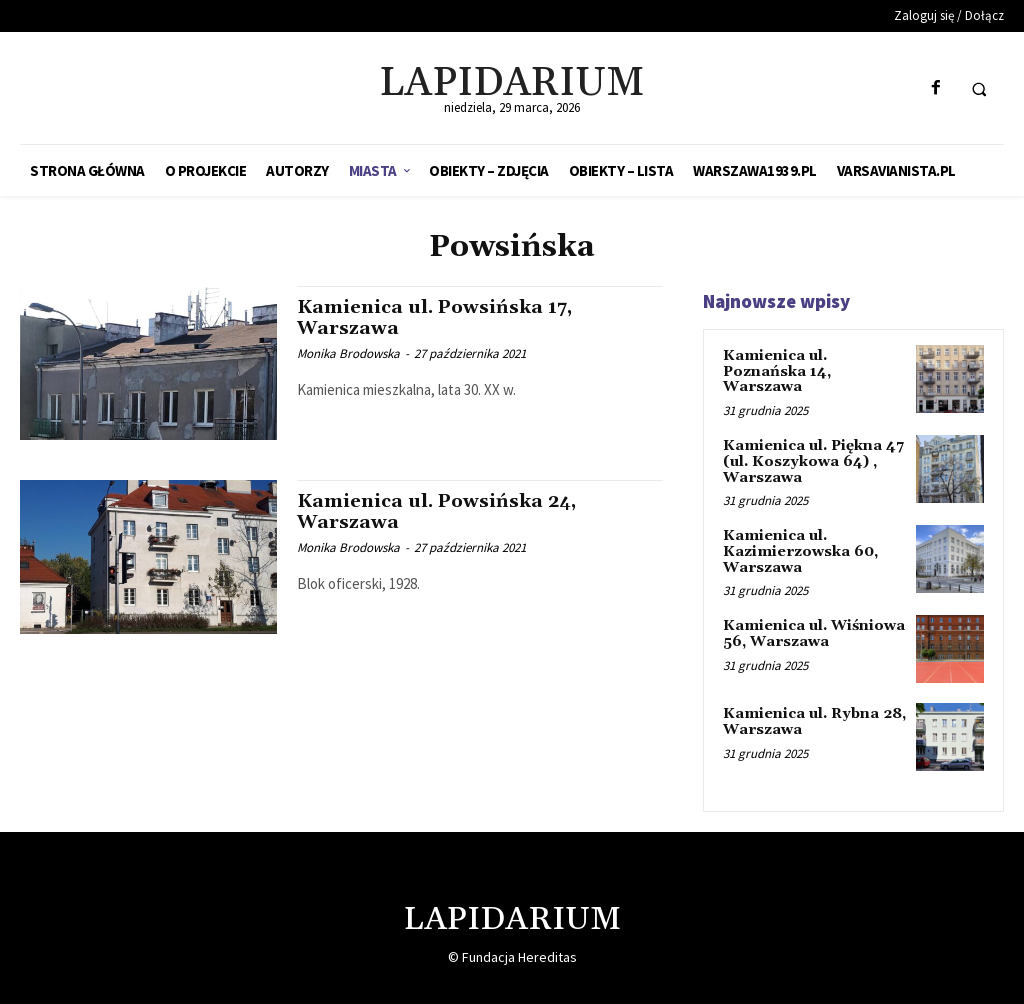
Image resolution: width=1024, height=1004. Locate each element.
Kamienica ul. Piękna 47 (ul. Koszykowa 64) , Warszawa (812, 460)
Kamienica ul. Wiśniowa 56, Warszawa (812, 631)
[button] (979, 89)
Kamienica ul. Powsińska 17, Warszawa (439, 317)
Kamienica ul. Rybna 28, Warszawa (812, 718)
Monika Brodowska (348, 353)
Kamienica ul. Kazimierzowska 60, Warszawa (799, 549)
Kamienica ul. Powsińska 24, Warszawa (442, 511)
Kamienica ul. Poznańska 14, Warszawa (776, 371)
